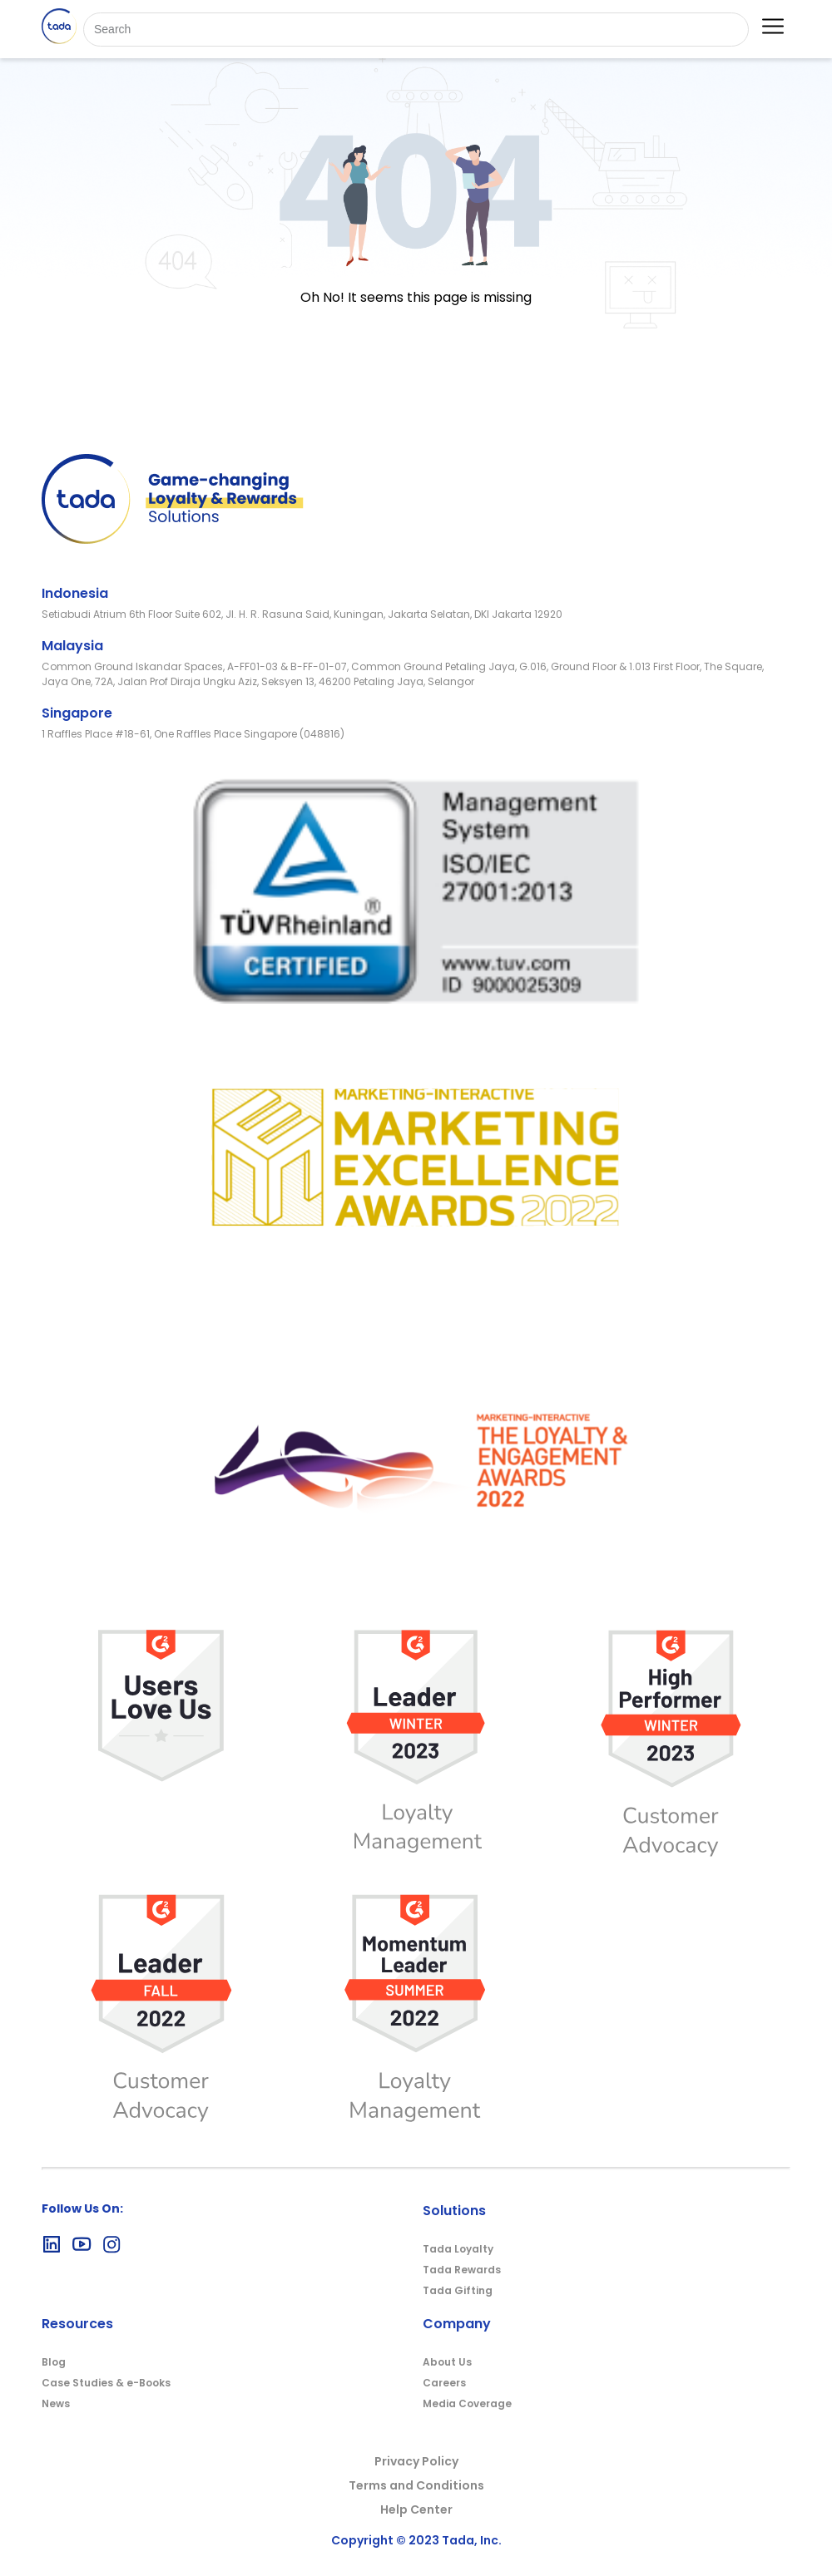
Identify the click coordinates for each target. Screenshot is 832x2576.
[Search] (416, 29)
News (56, 2403)
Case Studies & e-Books (106, 2383)
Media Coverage (467, 2403)
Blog (54, 2362)
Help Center (416, 2509)
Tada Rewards (462, 2270)
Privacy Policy (416, 2461)
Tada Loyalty (458, 2249)
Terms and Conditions (416, 2485)
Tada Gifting (458, 2290)
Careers (444, 2383)
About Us (447, 2362)
